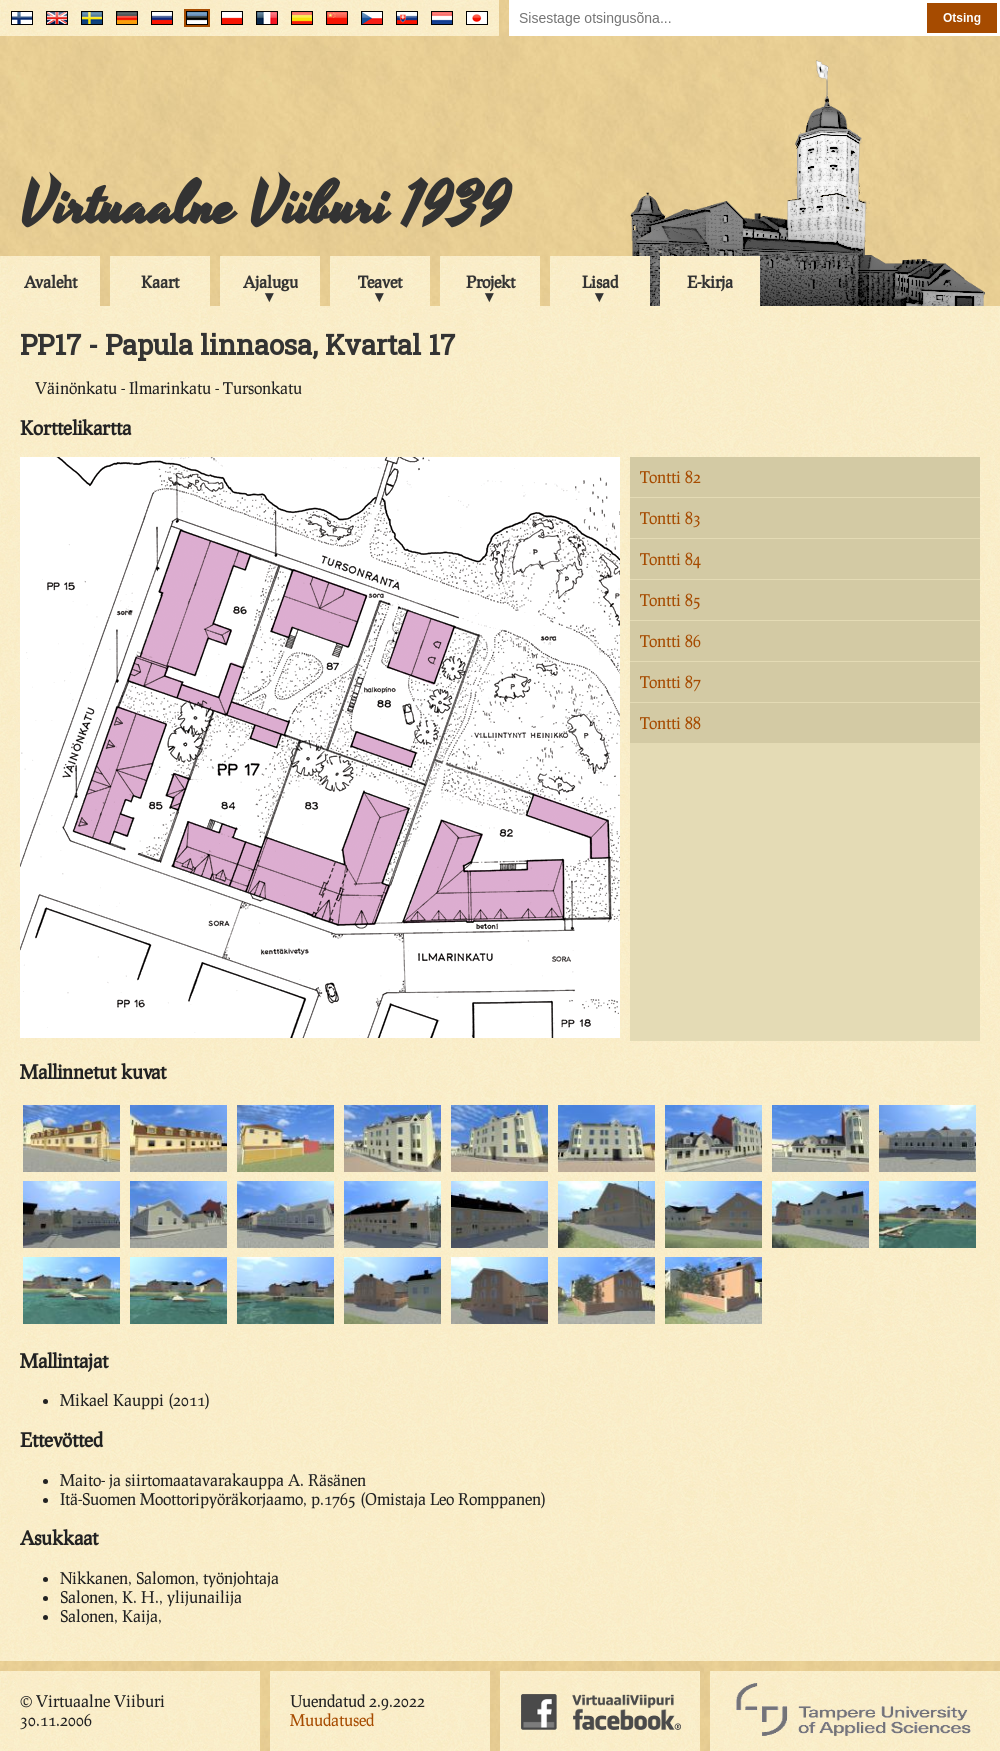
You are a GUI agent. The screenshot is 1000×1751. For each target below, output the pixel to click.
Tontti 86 (670, 640)
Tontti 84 (670, 558)
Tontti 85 (670, 599)
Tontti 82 (670, 476)
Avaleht (50, 281)
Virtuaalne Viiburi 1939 (264, 207)
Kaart (160, 281)
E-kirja (710, 281)
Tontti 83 (670, 517)
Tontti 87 (670, 681)
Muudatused (332, 1719)
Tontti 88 (670, 722)
